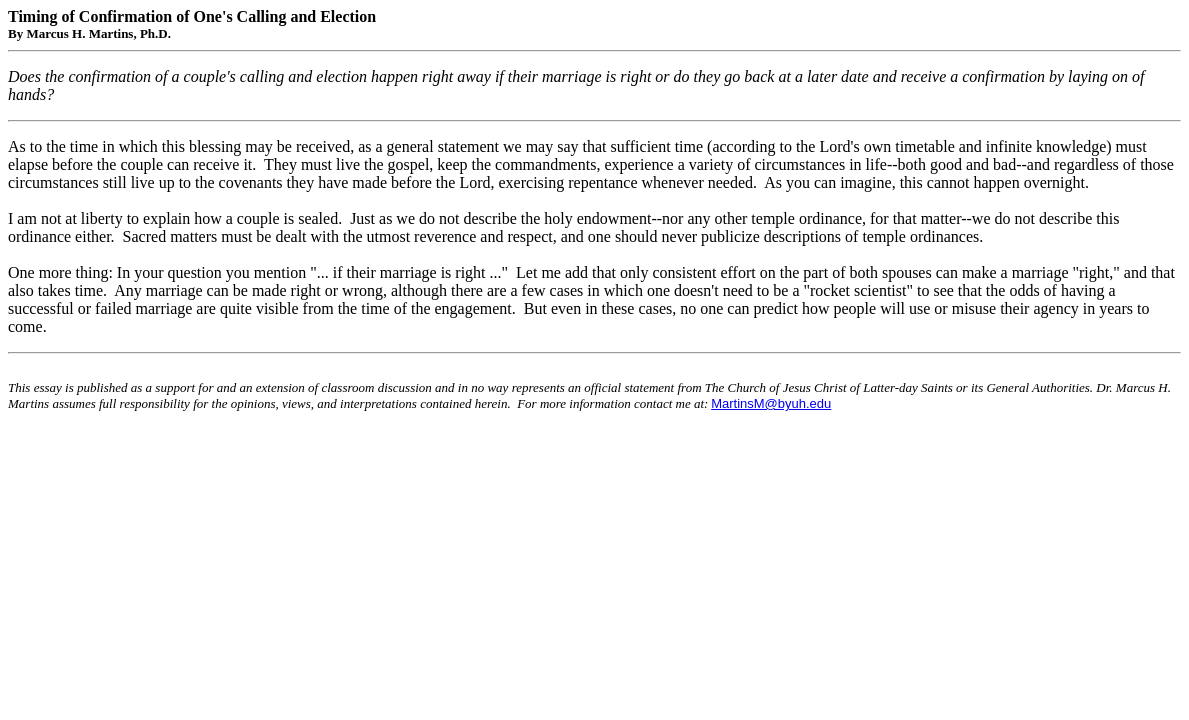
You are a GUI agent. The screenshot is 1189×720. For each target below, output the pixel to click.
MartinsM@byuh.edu (771, 403)
